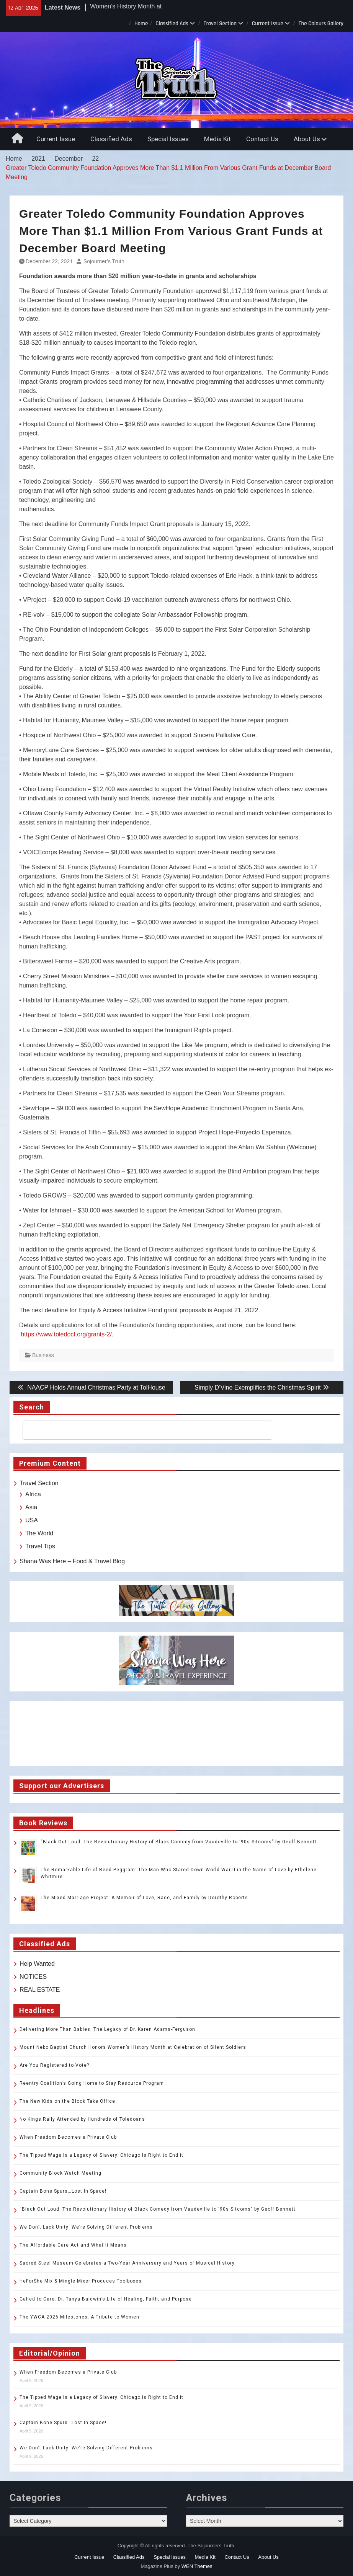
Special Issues (168, 139)
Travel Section (220, 23)
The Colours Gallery (321, 23)
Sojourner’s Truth (103, 261)
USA (31, 1520)
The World (39, 1533)
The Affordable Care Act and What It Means (73, 2245)
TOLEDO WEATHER (176, 1733)
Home (141, 23)
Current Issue (267, 23)
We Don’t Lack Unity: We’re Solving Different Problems (86, 2227)
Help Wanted (37, 1963)
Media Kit (217, 139)
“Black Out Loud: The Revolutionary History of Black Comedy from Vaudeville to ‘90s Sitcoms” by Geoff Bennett (179, 1841)
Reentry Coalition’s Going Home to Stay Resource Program (92, 2083)
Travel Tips (40, 1546)
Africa (33, 1494)
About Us (307, 139)
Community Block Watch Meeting (60, 2173)
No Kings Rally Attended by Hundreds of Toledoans (82, 2119)
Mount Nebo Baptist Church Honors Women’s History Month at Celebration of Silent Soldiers (133, 2047)
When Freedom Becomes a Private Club (68, 2137)
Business (43, 1355)
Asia (31, 1507)
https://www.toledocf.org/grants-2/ (66, 1334)
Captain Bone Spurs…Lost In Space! (63, 2191)
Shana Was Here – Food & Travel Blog (72, 1561)
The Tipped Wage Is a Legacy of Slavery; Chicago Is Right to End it (101, 2155)
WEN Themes (196, 2566)
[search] (140, 1430)
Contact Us (262, 139)
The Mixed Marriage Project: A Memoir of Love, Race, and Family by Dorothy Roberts (144, 1897)
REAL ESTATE (40, 1989)
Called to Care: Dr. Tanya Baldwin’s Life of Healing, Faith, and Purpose (106, 2299)
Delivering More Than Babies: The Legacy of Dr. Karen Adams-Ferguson (107, 2029)
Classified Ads (171, 23)
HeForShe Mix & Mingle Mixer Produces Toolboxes (81, 2281)
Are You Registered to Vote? (54, 2065)
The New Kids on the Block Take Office (67, 2101)
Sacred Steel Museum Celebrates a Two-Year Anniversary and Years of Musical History (127, 2263)
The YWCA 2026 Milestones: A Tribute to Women (79, 2317)
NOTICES (33, 1976)
